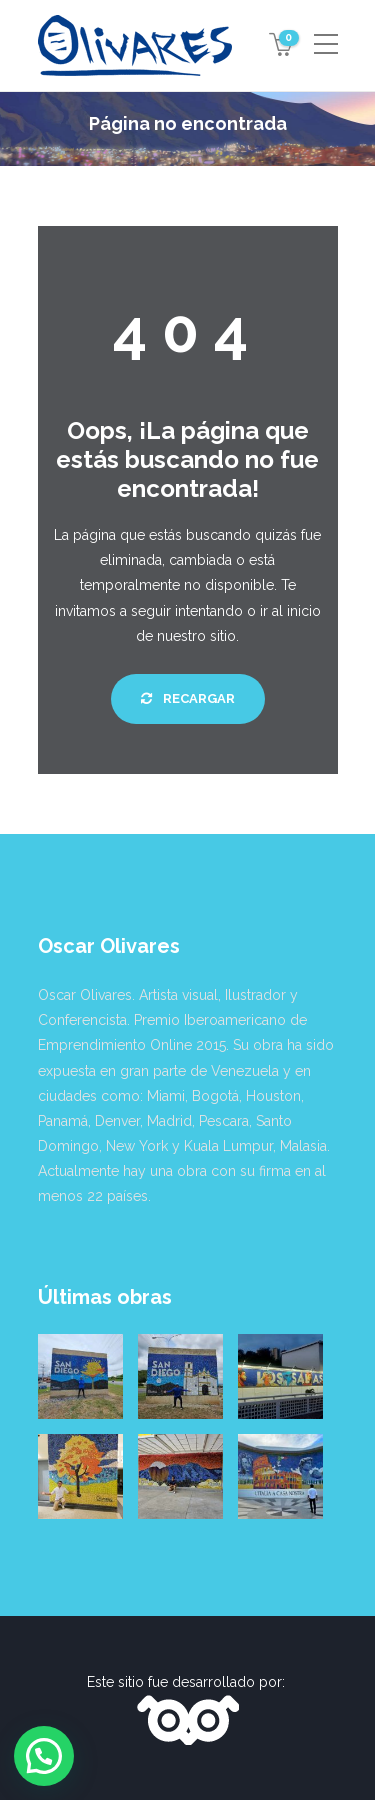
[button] (44, 1756)
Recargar (188, 698)
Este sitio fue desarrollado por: (188, 1682)
